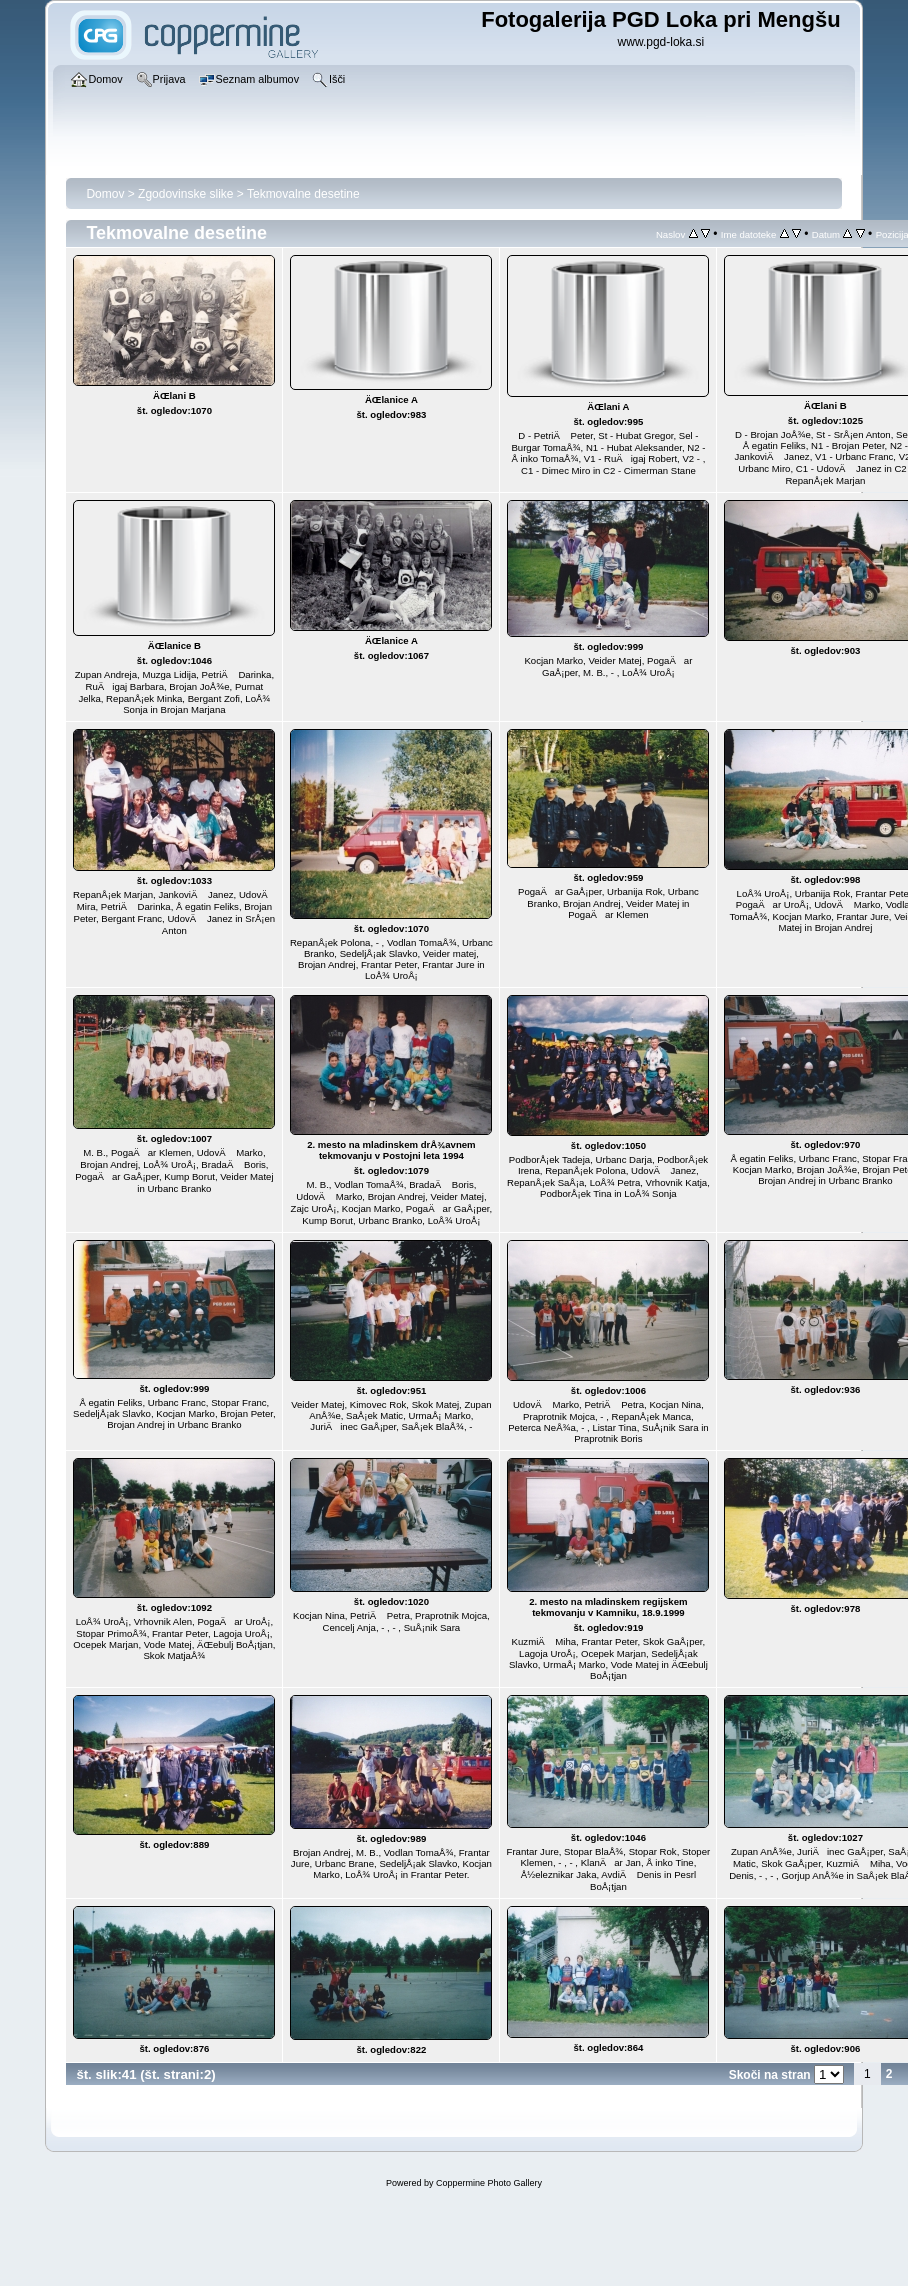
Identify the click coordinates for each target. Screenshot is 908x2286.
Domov (105, 194)
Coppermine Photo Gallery (489, 2183)
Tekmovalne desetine (303, 194)
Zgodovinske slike (185, 194)
